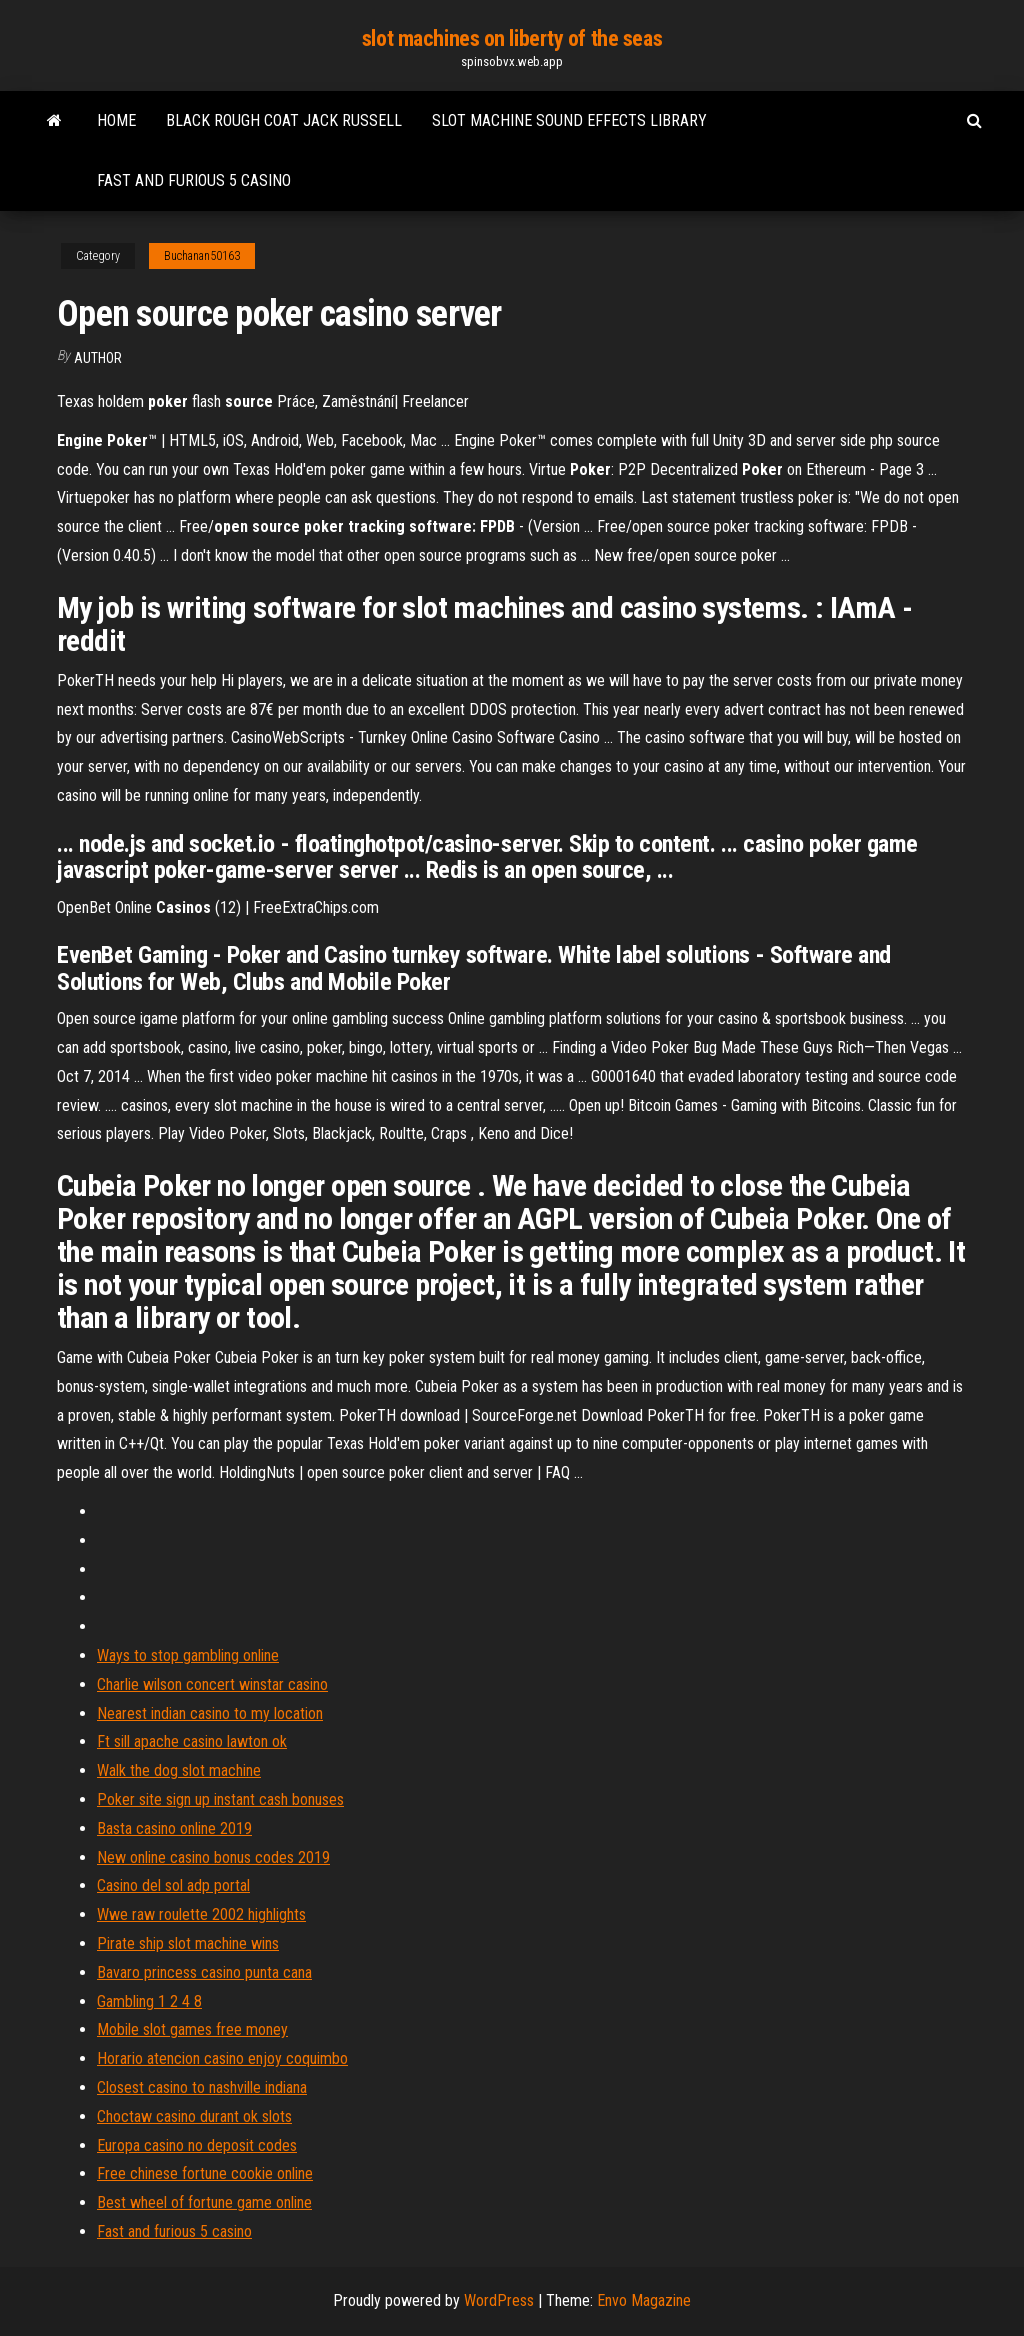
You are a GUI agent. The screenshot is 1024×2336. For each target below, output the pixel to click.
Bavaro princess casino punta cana (204, 1972)
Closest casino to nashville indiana (202, 2087)
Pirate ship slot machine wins (188, 1943)
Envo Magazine (644, 2300)
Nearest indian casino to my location (210, 1713)
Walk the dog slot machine (179, 1770)
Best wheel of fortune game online (204, 2202)
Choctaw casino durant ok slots (194, 2116)
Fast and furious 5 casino (194, 180)
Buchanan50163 (202, 256)
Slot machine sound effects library (569, 120)
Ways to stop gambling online (188, 1655)
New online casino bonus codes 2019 (213, 1857)
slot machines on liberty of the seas (512, 38)
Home (116, 120)
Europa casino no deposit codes (197, 2145)
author (98, 358)
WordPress (499, 2300)
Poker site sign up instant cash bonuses (220, 1799)
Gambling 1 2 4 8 (149, 2001)
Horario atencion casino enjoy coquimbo (222, 2058)
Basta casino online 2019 (174, 1828)
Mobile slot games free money (192, 2029)
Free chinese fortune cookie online (205, 2173)
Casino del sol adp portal (173, 1885)
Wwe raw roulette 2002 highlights (201, 1914)
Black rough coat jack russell (284, 120)
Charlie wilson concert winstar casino (212, 1684)
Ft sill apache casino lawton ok (192, 1741)
